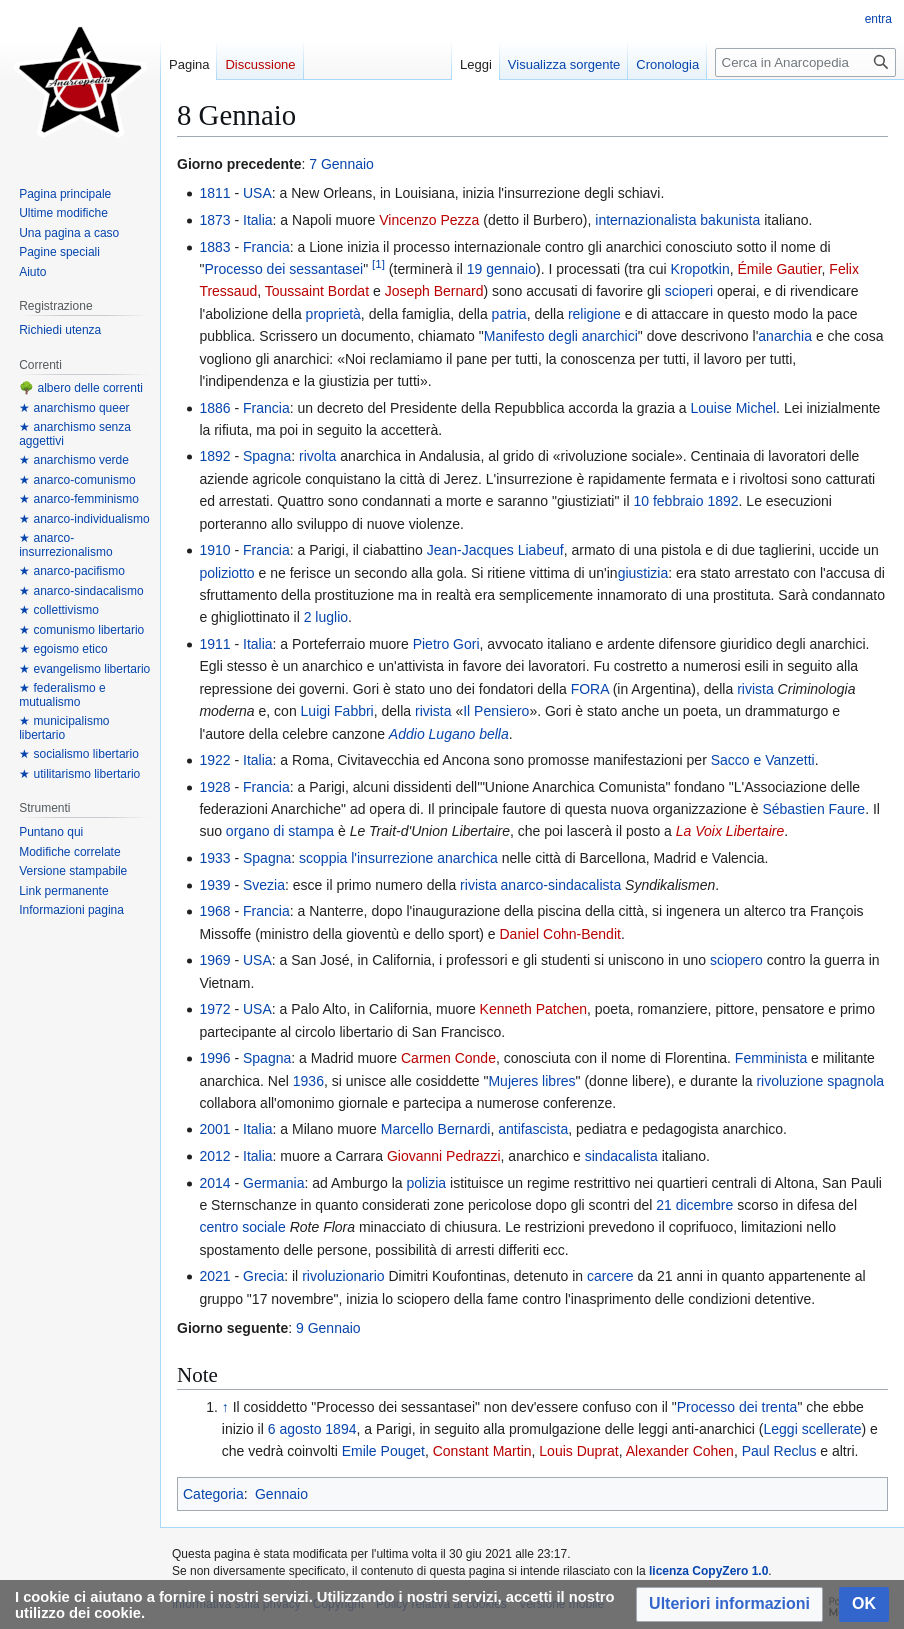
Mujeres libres (531, 1081)
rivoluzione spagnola (820, 1081)
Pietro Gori (446, 644)
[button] (729, 1604)
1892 (214, 456)
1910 (214, 550)
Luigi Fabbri (337, 711)
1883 (214, 247)
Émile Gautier (780, 269)
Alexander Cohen (680, 1451)
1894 (340, 1429)
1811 (214, 193)
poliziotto (226, 573)
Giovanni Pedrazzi (444, 1156)
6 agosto (295, 1429)
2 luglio (326, 617)
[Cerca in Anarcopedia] (805, 62)
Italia (258, 220)
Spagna (267, 456)
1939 (214, 885)
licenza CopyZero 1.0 (708, 1571)
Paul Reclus (779, 1451)
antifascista (533, 1129)
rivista (755, 689)
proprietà (333, 314)
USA (257, 193)
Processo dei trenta (737, 1407)
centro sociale (242, 1227)
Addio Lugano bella (449, 734)
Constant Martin (482, 1451)
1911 (214, 644)
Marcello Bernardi (436, 1129)
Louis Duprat (578, 1451)
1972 (214, 1009)
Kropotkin (700, 269)
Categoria (213, 1494)
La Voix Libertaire (730, 831)
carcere (610, 1276)
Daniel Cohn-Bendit (560, 934)
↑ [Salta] (225, 1407)
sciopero (736, 960)
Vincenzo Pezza (429, 220)
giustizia (643, 573)
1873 (214, 220)
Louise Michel (734, 408)
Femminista (771, 1058)
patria (509, 314)
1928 (214, 787)
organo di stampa (280, 831)
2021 (214, 1276)
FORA (590, 689)
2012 (214, 1156)
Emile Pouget (383, 1451)
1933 (214, 858)
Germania (273, 1183)
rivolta (317, 456)
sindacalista (621, 1156)
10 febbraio (668, 501)
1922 (214, 760)
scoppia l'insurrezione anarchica (398, 858)
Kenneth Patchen (533, 1009)
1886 (214, 408)
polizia (426, 1183)
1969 (214, 960)
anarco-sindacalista (561, 885)
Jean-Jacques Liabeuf (495, 550)
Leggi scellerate (812, 1429)
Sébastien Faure (813, 809)
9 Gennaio (328, 1328)
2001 (214, 1129)
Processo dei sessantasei (283, 269)
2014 (214, 1183)
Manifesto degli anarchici (561, 336)
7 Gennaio (341, 164)
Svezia (264, 885)
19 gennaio (501, 269)
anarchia (785, 336)
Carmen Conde (448, 1058)
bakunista (730, 220)
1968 (214, 911)
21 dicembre (694, 1205)
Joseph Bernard (434, 291)
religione (594, 314)
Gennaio (281, 1494)
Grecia (263, 1276)
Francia (266, 247)
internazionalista (645, 220)
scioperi (689, 291)
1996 (214, 1058)
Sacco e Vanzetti (763, 760)
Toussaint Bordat (317, 291)
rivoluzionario (343, 1276)
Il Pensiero (496, 711)
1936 (308, 1081)
